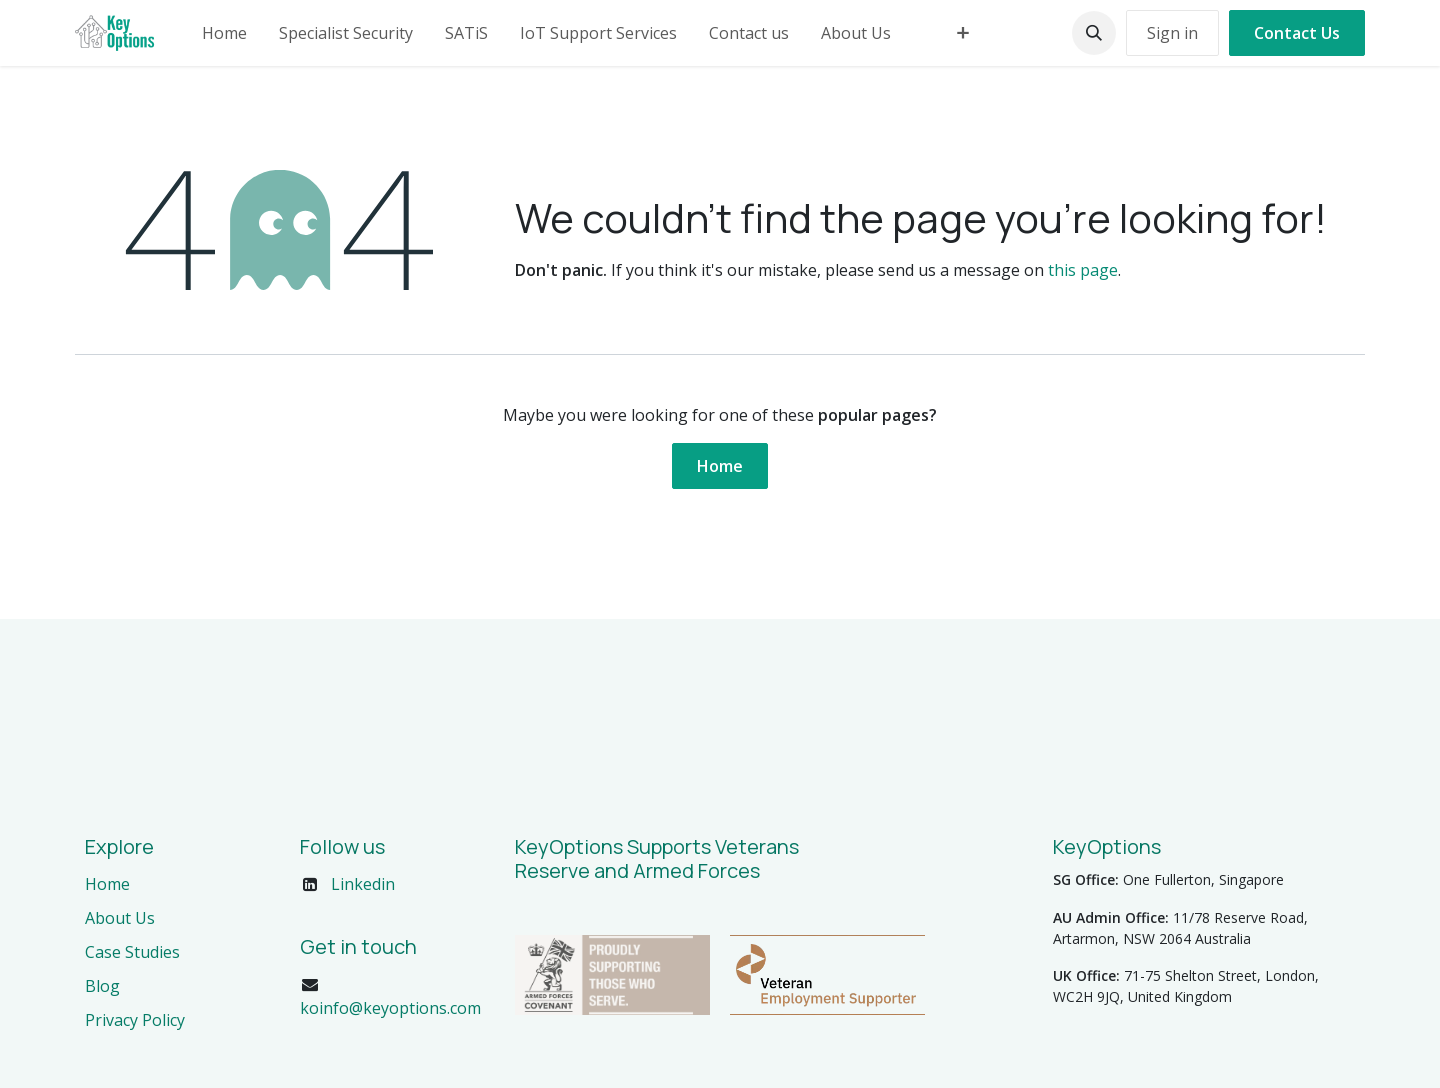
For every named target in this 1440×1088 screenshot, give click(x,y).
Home (720, 466)
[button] (1094, 33)
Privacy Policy (135, 1020)
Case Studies (132, 952)
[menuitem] (224, 33)
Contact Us (1297, 33)
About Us (120, 918)
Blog (102, 986)
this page (1083, 270)
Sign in (1172, 33)
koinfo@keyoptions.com (390, 1008)
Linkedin (363, 884)
